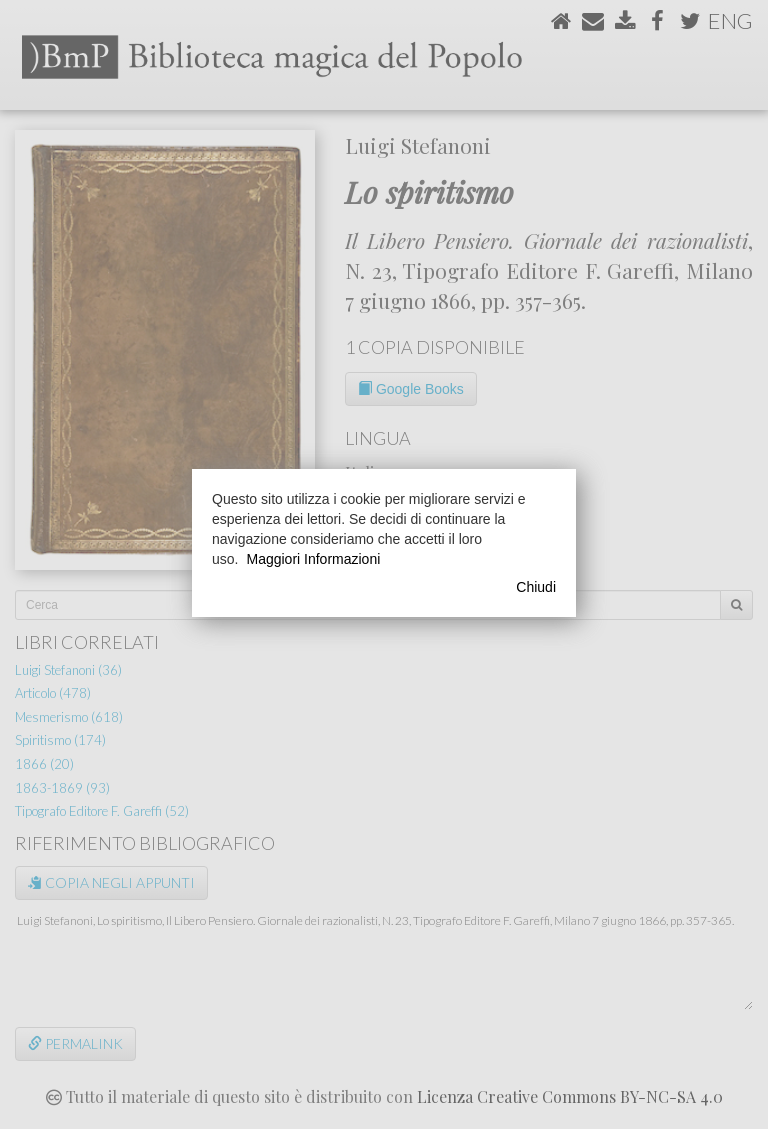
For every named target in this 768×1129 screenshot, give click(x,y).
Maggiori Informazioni (313, 559)
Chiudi (536, 587)
